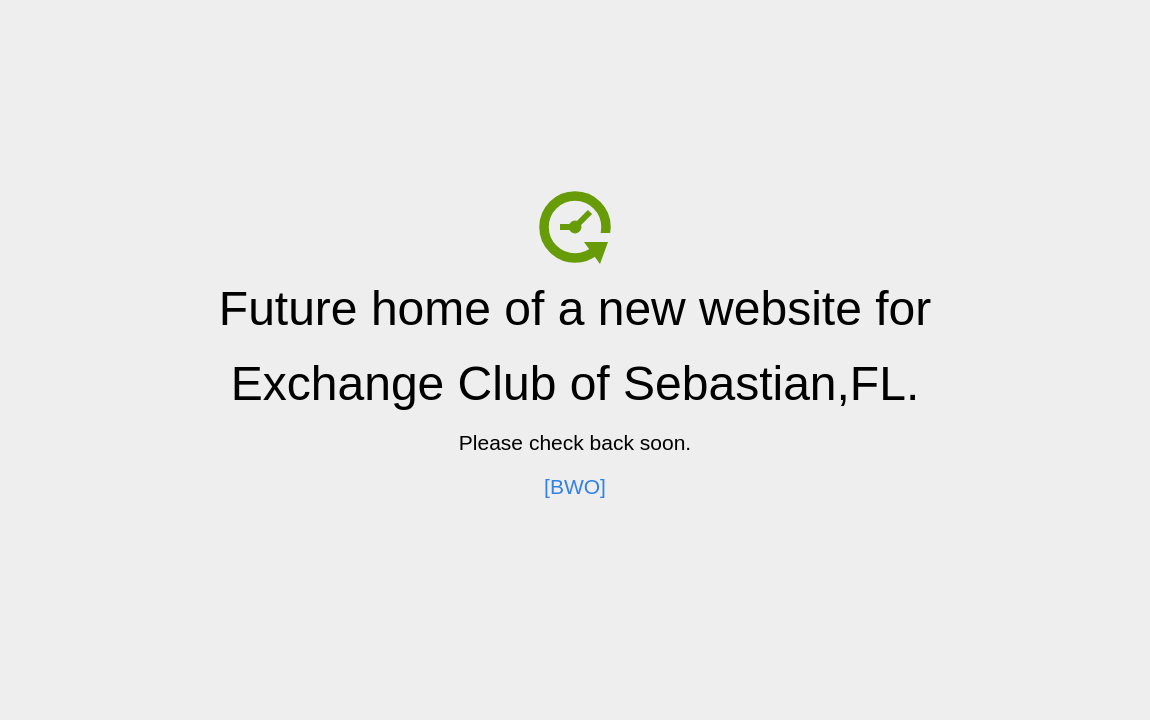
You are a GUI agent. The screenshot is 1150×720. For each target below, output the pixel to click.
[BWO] (575, 486)
